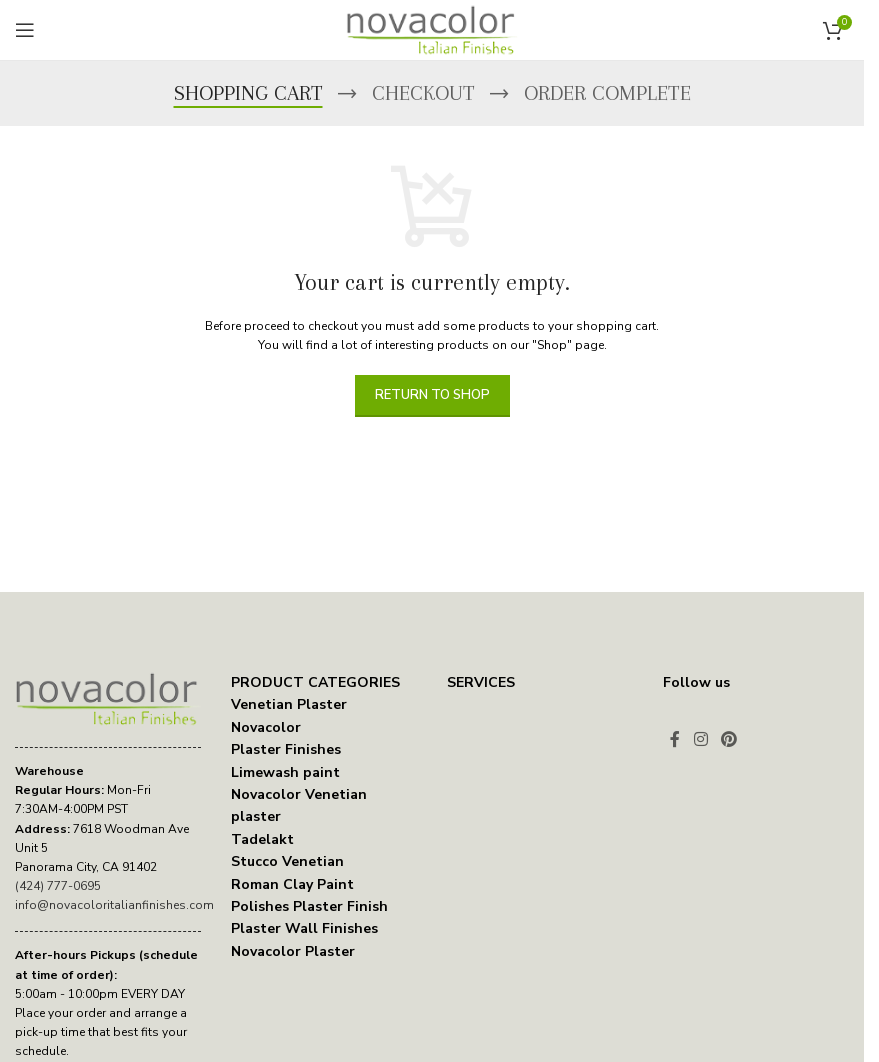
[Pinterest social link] (728, 739)
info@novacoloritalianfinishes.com (114, 905)
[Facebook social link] (675, 739)
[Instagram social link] (700, 739)
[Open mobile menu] (25, 30)
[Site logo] (432, 29)
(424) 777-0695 (58, 886)
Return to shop (432, 395)
